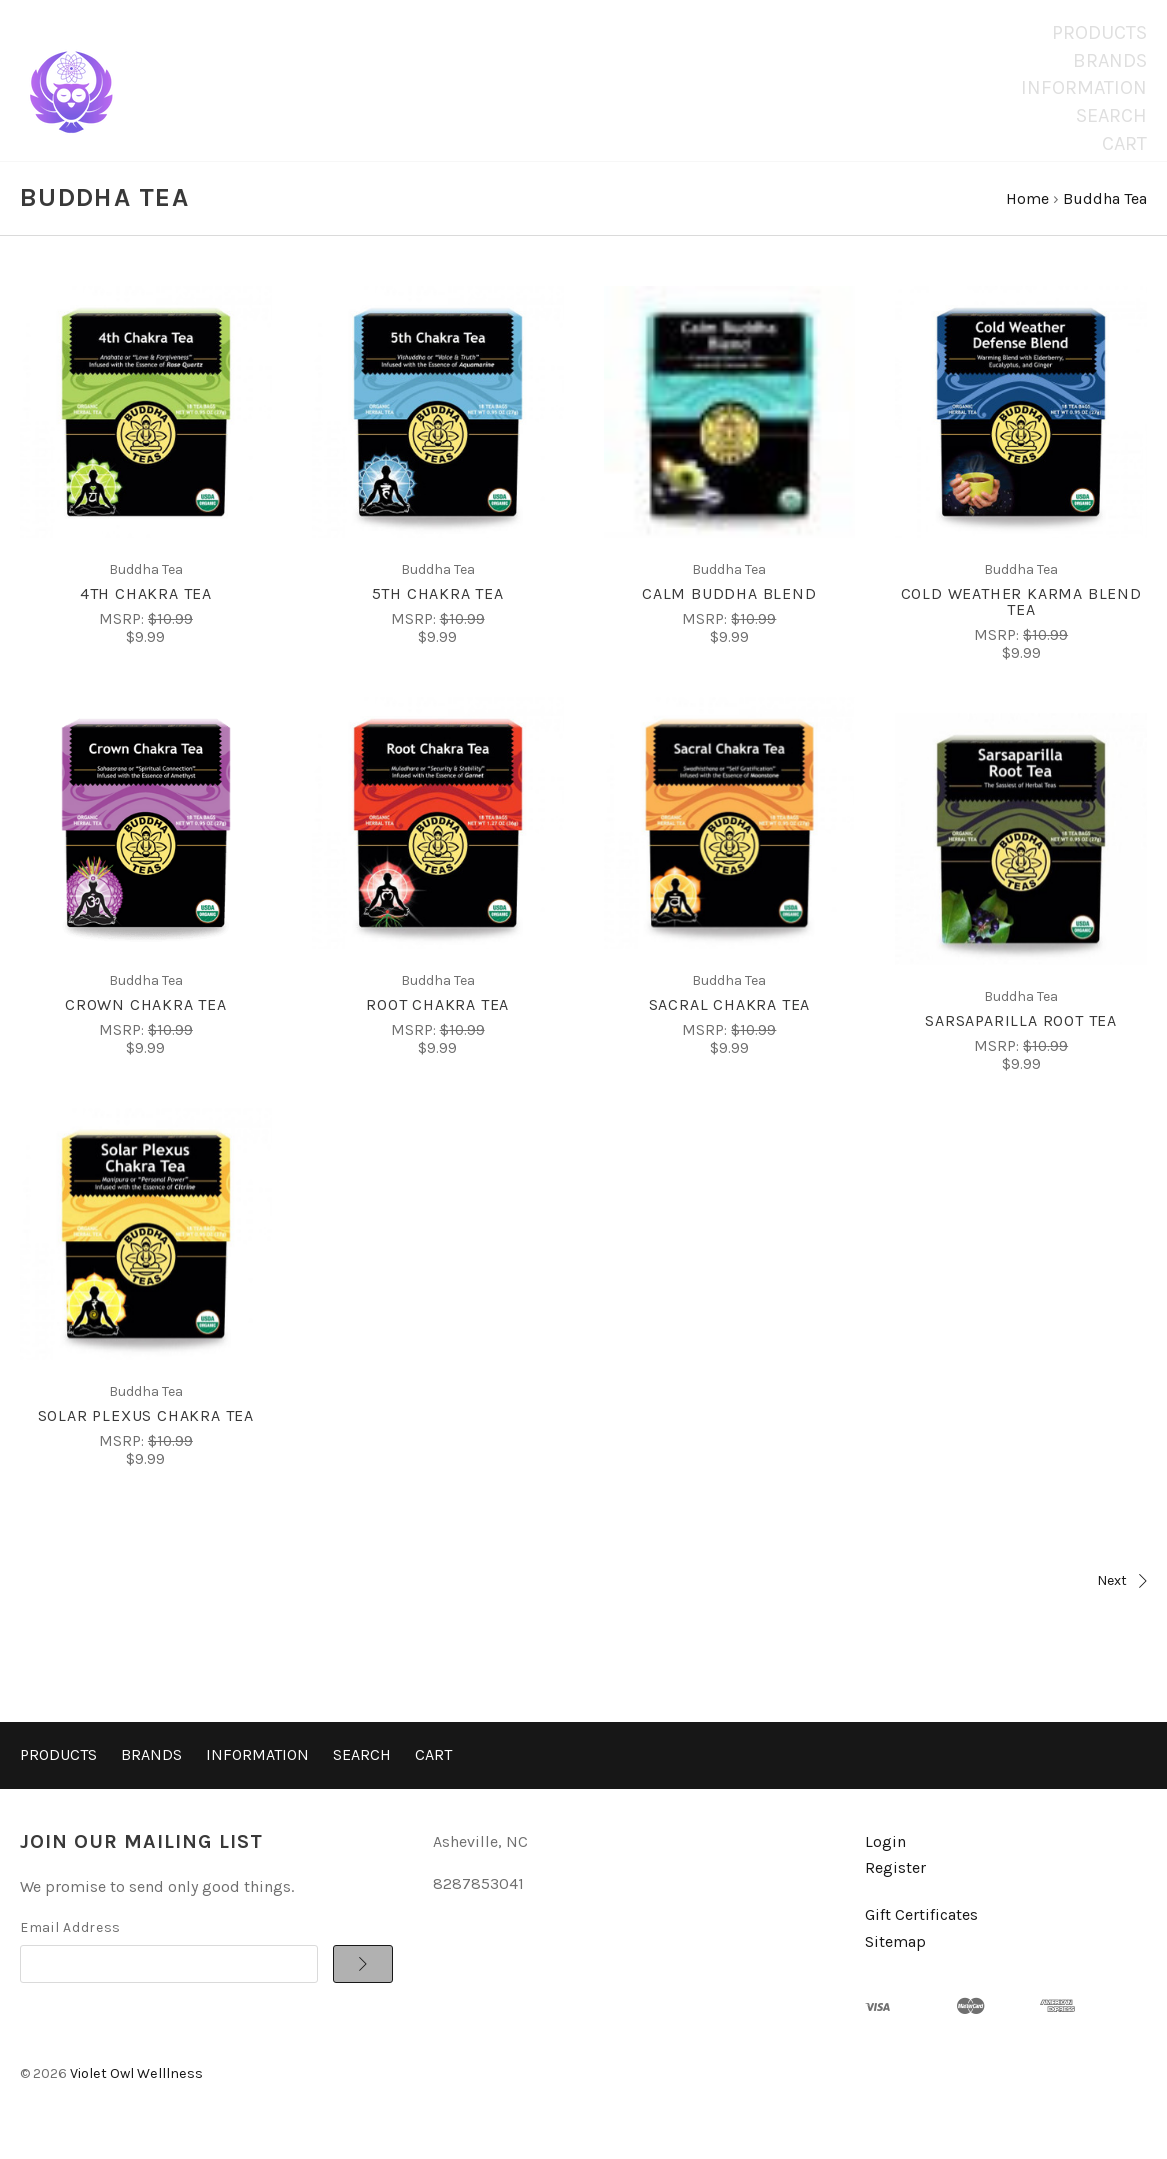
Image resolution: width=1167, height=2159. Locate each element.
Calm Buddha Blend (729, 612)
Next (871, 1599)
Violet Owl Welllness (136, 2092)
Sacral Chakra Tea (730, 1023)
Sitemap (895, 1959)
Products (1099, 32)
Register (895, 1886)
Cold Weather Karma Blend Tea (1021, 620)
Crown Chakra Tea (146, 1023)
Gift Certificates (921, 1933)
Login (885, 1860)
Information (1084, 87)
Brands (1110, 60)
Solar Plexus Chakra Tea (146, 1434)
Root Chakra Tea (437, 1023)
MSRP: (123, 638)
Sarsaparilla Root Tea (1021, 1039)
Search (1111, 115)
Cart (1124, 143)
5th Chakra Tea (438, 612)
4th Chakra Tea (146, 612)
